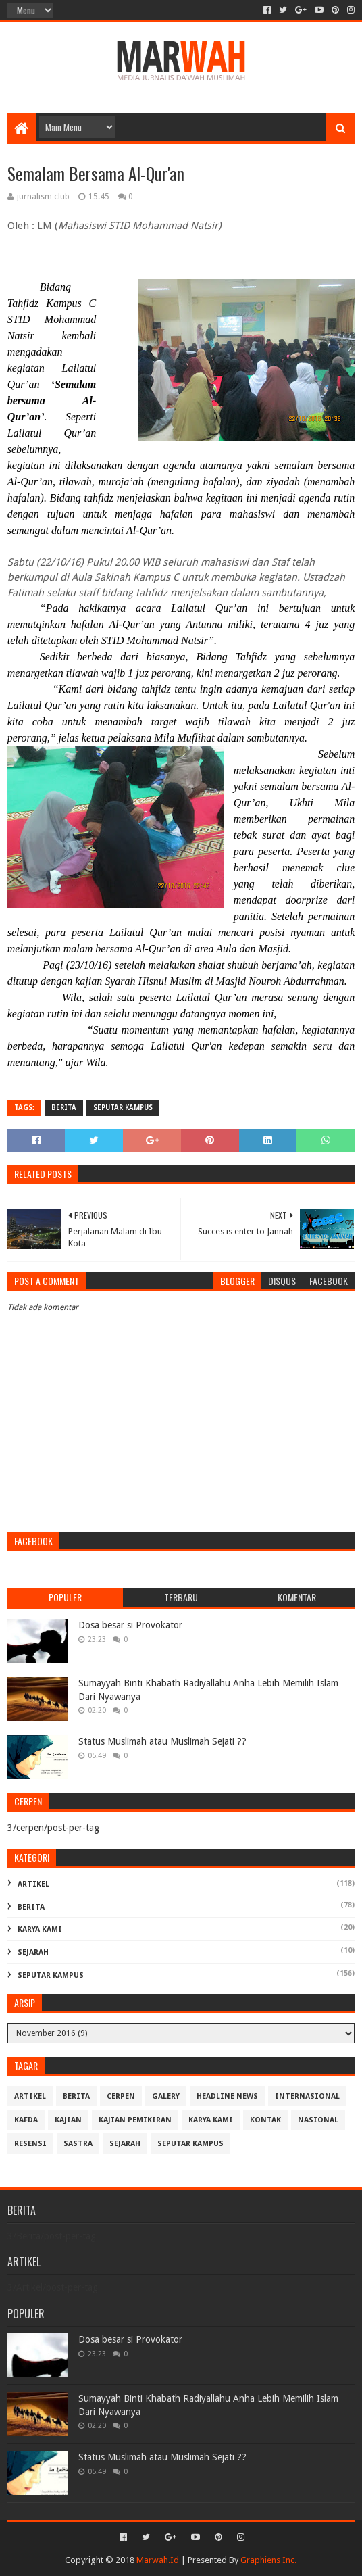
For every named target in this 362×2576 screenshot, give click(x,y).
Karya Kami (40, 1929)
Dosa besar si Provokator (130, 1625)
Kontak (265, 2120)
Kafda (26, 2120)
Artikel (33, 1884)
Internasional (307, 2096)
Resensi (30, 2143)
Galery (166, 2096)
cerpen (121, 2096)
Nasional (318, 2120)
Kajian (68, 2120)
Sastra (78, 2143)
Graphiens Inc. (268, 2560)
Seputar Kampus (123, 1107)
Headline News (227, 2096)
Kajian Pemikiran (135, 2120)
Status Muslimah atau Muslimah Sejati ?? (162, 1741)
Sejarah (33, 1952)
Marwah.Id (157, 2560)
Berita (63, 1107)
